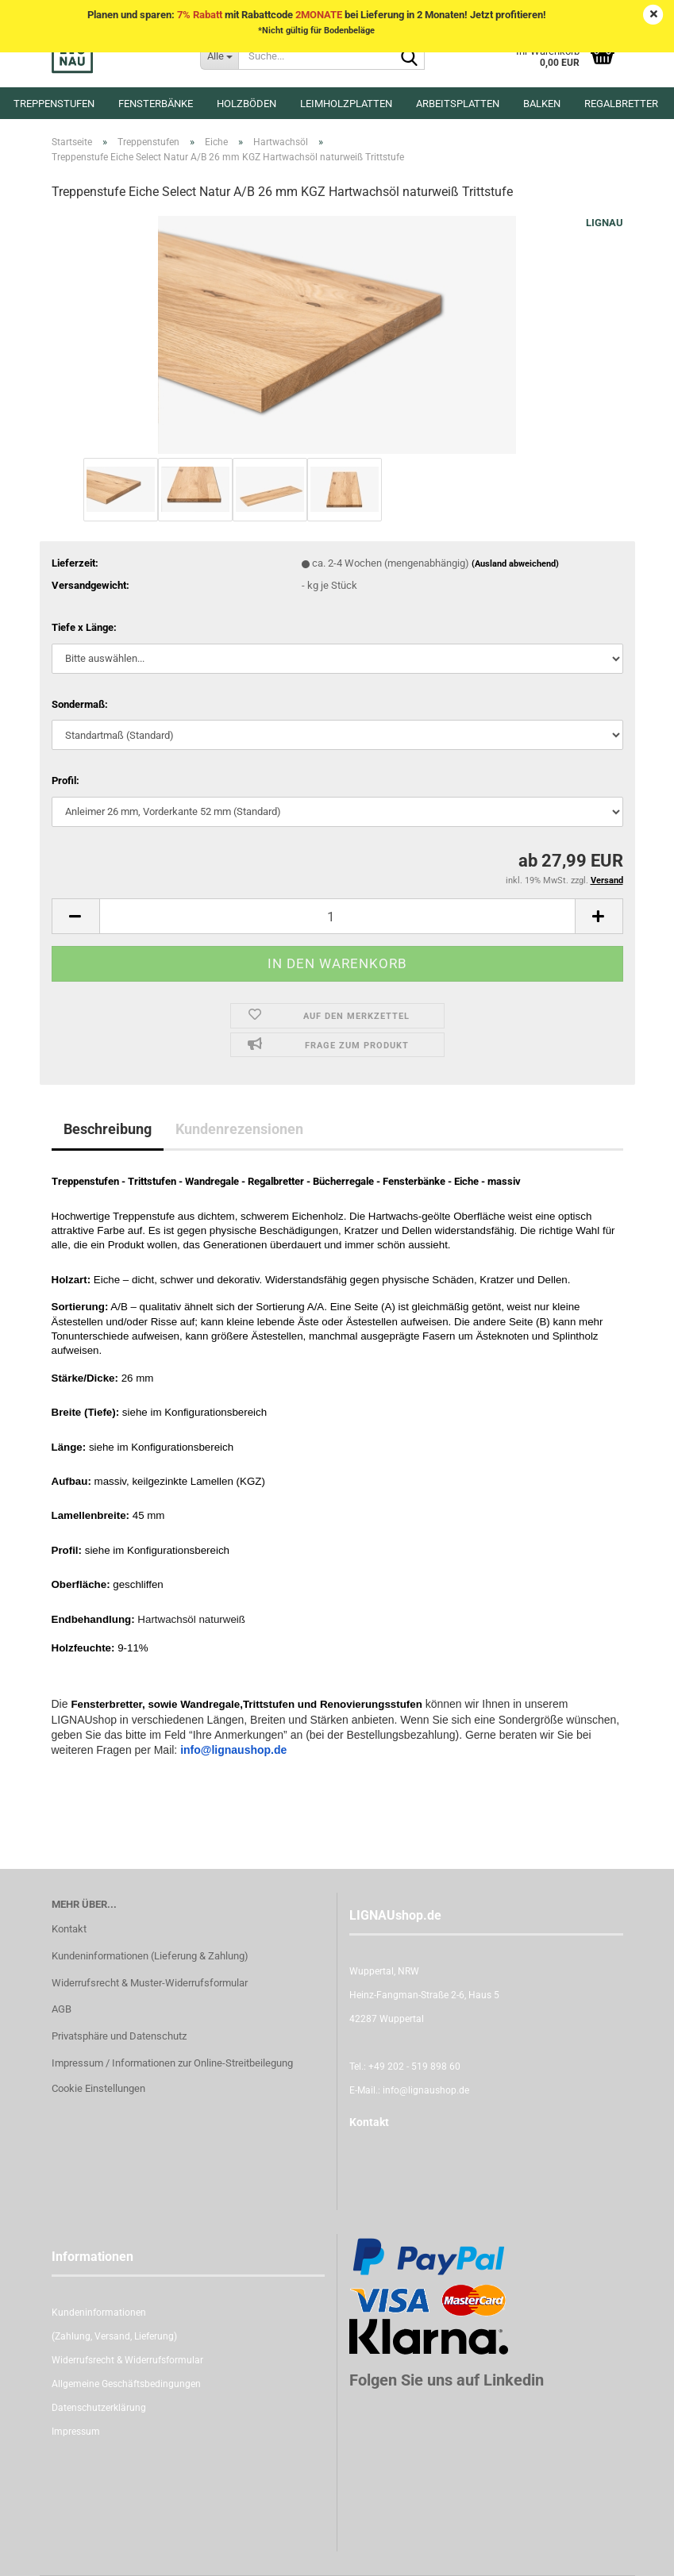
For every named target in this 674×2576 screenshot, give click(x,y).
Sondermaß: (80, 704)
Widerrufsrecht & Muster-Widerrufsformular (150, 1983)
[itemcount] (337, 916)
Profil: (65, 780)
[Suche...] (219, 55)
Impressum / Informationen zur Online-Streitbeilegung (172, 2063)
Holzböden (246, 104)
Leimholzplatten (346, 104)
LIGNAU (604, 223)
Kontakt (69, 1929)
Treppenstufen (53, 104)
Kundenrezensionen (239, 1129)
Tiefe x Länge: (84, 627)
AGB (61, 2009)
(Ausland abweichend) (515, 564)
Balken (541, 104)
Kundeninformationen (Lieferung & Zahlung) (150, 1956)
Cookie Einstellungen (98, 2088)
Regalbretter (621, 104)
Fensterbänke (155, 104)
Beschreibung (108, 1129)
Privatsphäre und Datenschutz (119, 2036)
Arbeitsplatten (457, 104)
